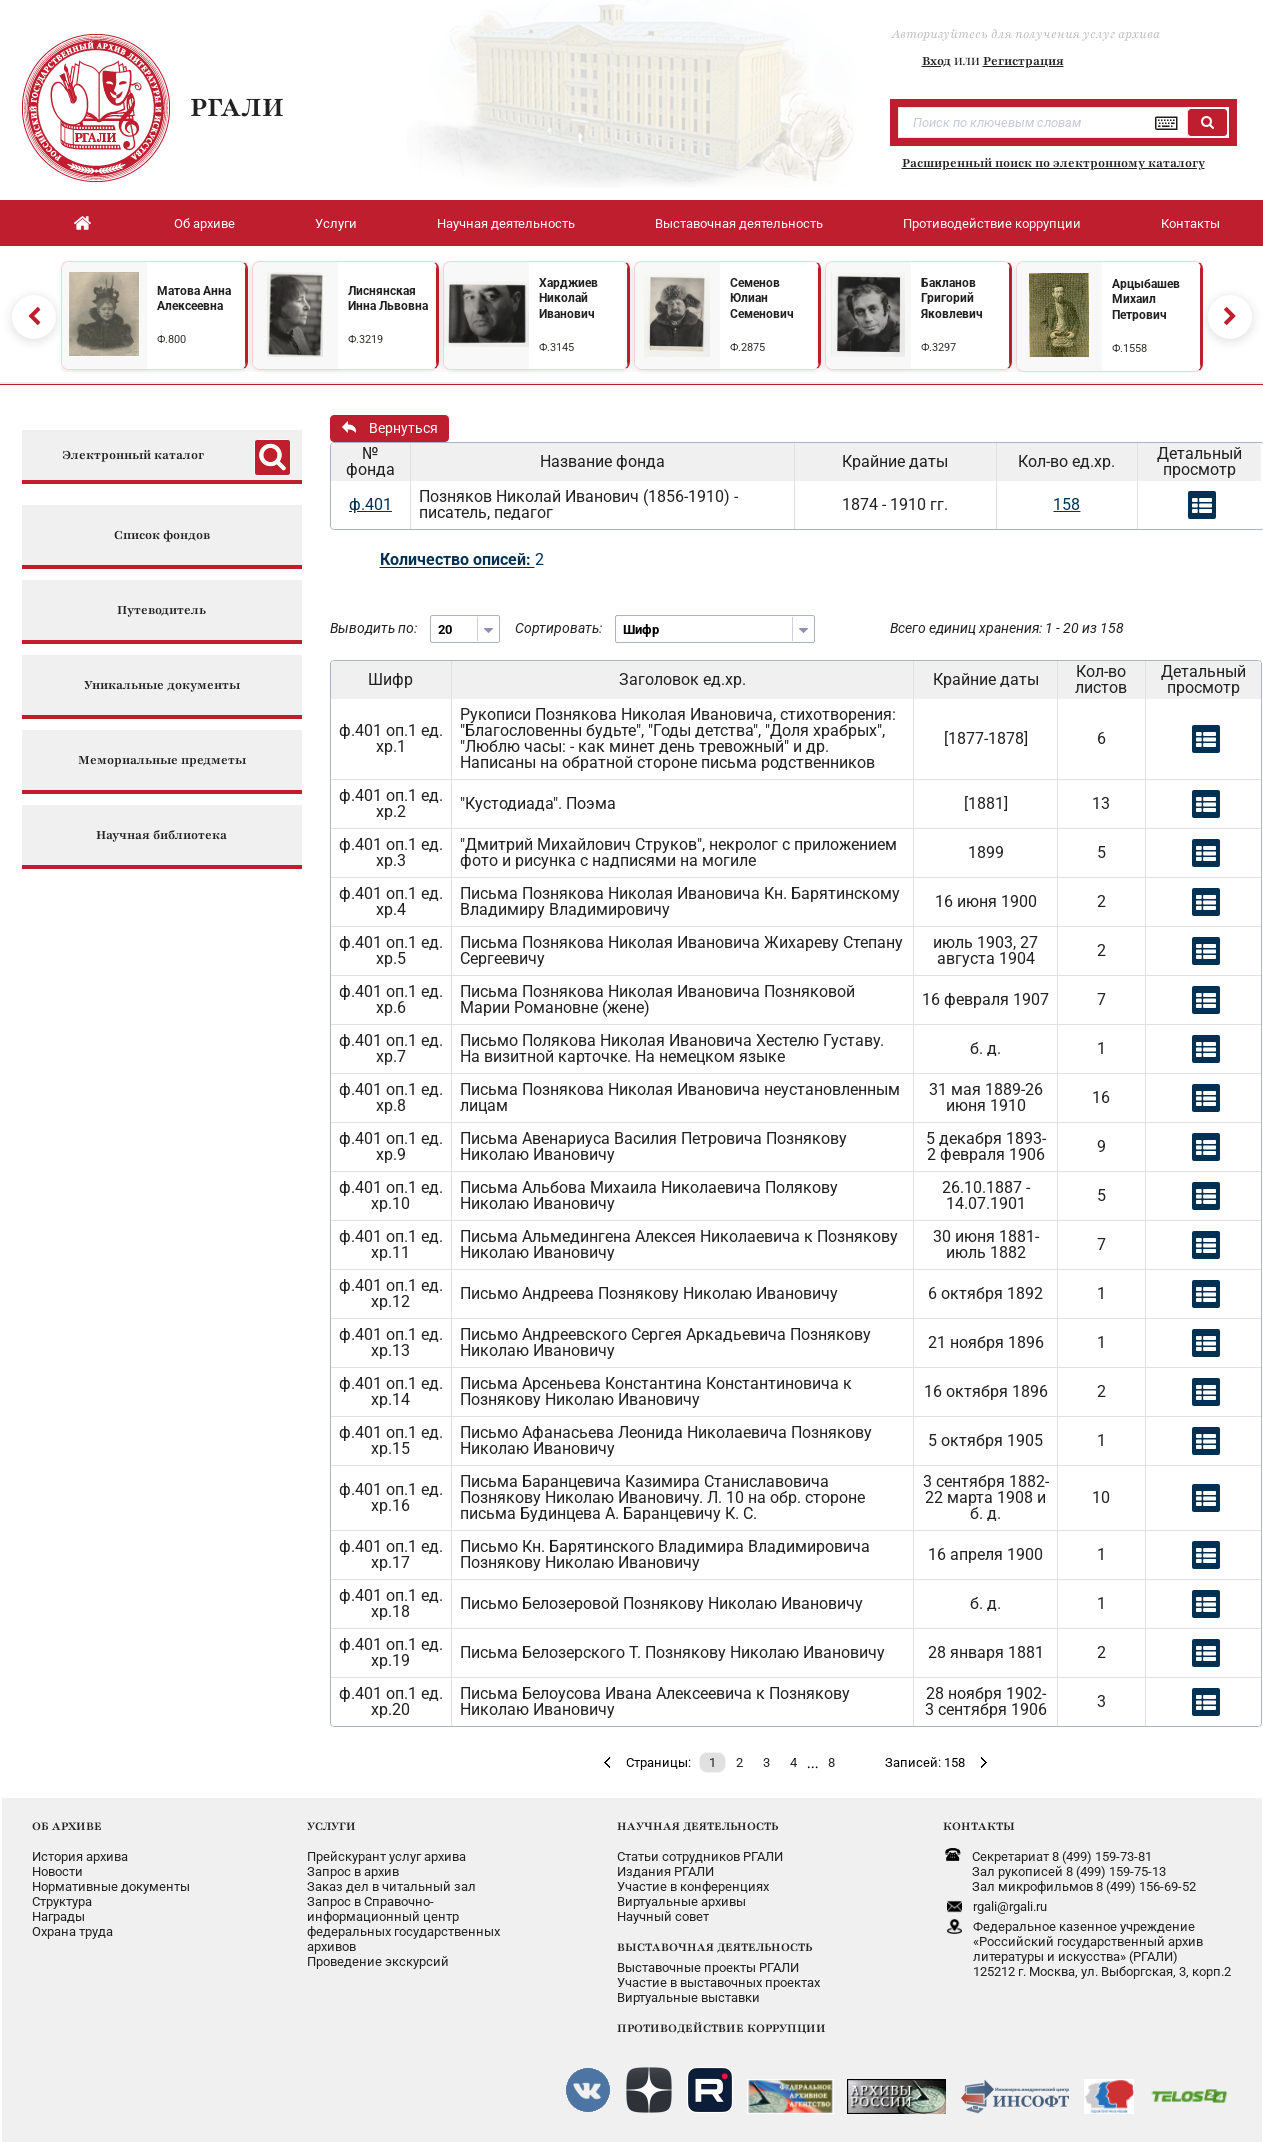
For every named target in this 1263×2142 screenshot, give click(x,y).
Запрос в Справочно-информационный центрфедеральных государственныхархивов (403, 1924)
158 (1066, 504)
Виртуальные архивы (681, 1901)
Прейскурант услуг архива (386, 1856)
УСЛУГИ (331, 1826)
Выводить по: (373, 628)
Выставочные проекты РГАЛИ (708, 1967)
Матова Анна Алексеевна (194, 299)
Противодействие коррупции (992, 223)
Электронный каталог (133, 455)
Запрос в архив (353, 1871)
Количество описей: (457, 559)
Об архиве (204, 223)
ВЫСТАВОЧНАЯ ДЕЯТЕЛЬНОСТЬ (714, 1947)
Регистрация (1023, 61)
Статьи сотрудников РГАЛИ (700, 1856)
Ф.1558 (1129, 348)
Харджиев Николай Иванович (568, 298)
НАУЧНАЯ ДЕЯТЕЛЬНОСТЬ (697, 1826)
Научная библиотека (161, 835)
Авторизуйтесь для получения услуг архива (1026, 34)
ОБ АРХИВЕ (67, 1826)
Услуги (336, 223)
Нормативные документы (111, 1886)
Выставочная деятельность (739, 223)
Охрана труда (72, 1931)
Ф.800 (171, 339)
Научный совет (663, 1916)
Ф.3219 (365, 339)
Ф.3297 (938, 347)
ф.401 (370, 504)
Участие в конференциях (693, 1886)
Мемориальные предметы (162, 760)
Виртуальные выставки (688, 1997)
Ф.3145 (556, 347)
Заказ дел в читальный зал (391, 1886)
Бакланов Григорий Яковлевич (952, 298)
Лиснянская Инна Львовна (388, 299)
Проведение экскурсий (378, 1961)
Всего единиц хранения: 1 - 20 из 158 (1007, 628)
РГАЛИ (237, 107)
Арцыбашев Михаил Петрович (1146, 299)
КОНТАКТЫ (979, 1826)
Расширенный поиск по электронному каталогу (1053, 163)
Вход (936, 61)
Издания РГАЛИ (665, 1871)
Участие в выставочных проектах (718, 1982)
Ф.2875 (747, 347)
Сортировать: (558, 628)
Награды (58, 1916)
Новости (57, 1871)
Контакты (1190, 223)
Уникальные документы (162, 685)
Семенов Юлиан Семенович (762, 298)
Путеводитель (161, 610)
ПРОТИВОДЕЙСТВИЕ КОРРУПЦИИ (721, 2028)
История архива (80, 1856)
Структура (62, 1901)
